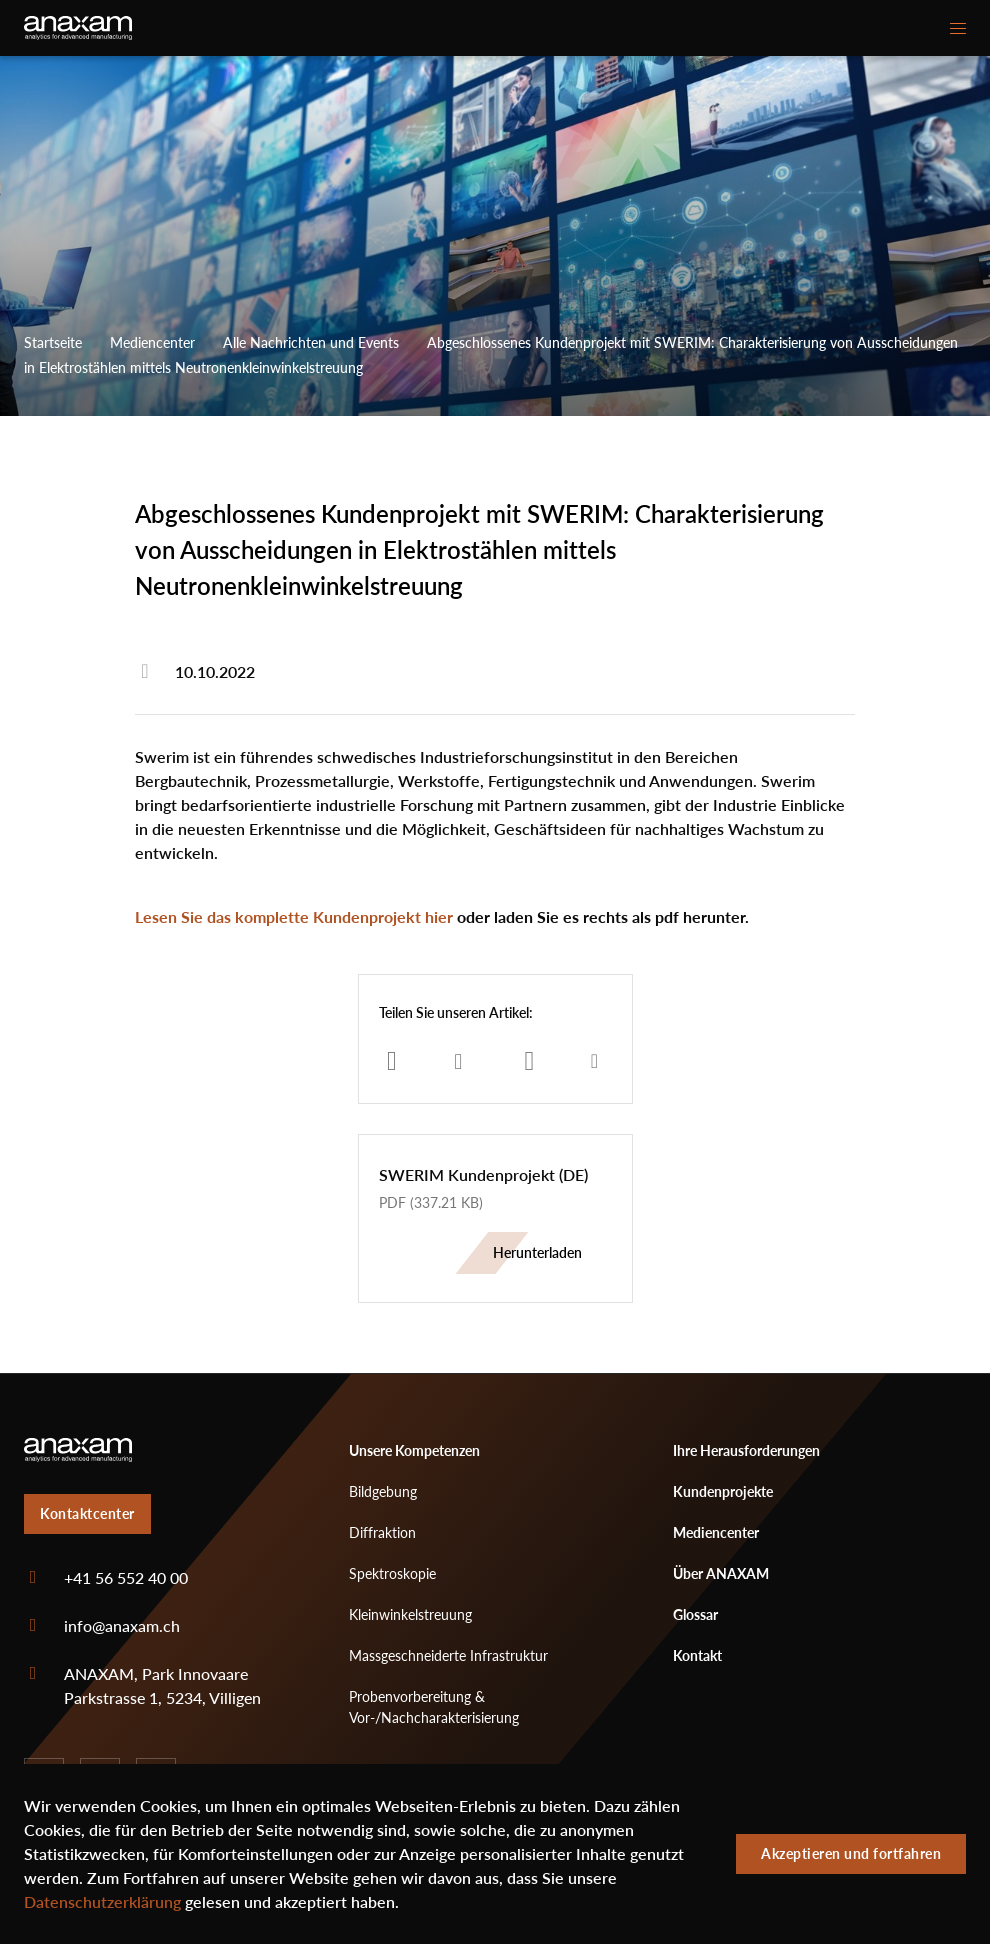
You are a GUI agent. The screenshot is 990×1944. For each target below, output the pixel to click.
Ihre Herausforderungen (746, 1450)
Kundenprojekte (723, 1491)
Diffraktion (382, 1532)
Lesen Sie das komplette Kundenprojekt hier (294, 916)
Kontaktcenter (87, 1513)
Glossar (695, 1614)
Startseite (53, 342)
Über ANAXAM (721, 1573)
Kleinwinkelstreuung (410, 1614)
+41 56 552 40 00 (126, 1578)
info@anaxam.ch (122, 1626)
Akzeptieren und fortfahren (851, 1853)
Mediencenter (152, 342)
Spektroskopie (392, 1573)
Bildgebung (383, 1491)
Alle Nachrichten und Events (311, 342)
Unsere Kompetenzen (414, 1450)
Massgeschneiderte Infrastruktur (448, 1655)
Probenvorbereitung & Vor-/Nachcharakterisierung (434, 1707)
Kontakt (697, 1655)
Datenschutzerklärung (102, 1902)
